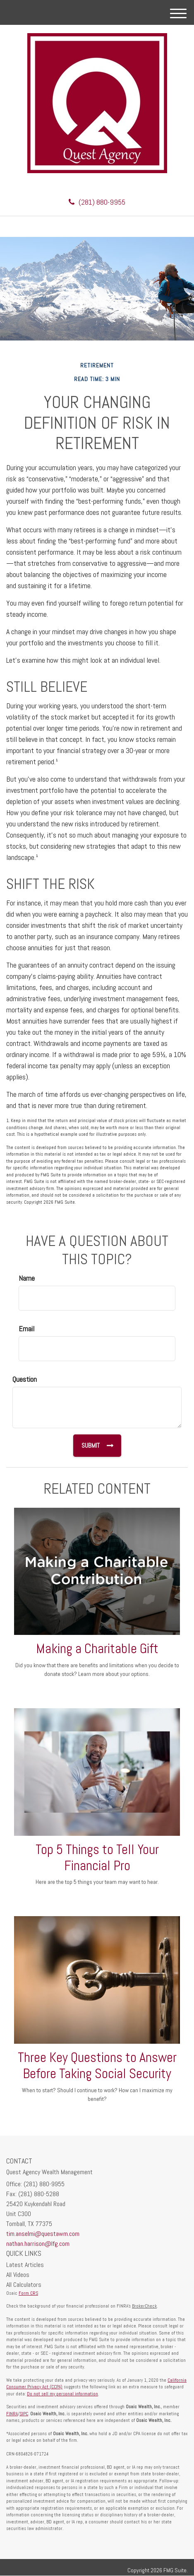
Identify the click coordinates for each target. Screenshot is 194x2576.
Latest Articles (25, 2264)
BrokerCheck (144, 2306)
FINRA (12, 2414)
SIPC (23, 2414)
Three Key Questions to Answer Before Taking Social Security (97, 2065)
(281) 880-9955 (97, 202)
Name (27, 1278)
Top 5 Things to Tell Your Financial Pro (97, 1857)
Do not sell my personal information (62, 2394)
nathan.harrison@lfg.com (37, 2243)
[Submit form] (96, 1445)
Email (26, 1328)
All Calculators (23, 2284)
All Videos (17, 2274)
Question (24, 1379)
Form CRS (28, 2293)
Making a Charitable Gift (97, 1648)
